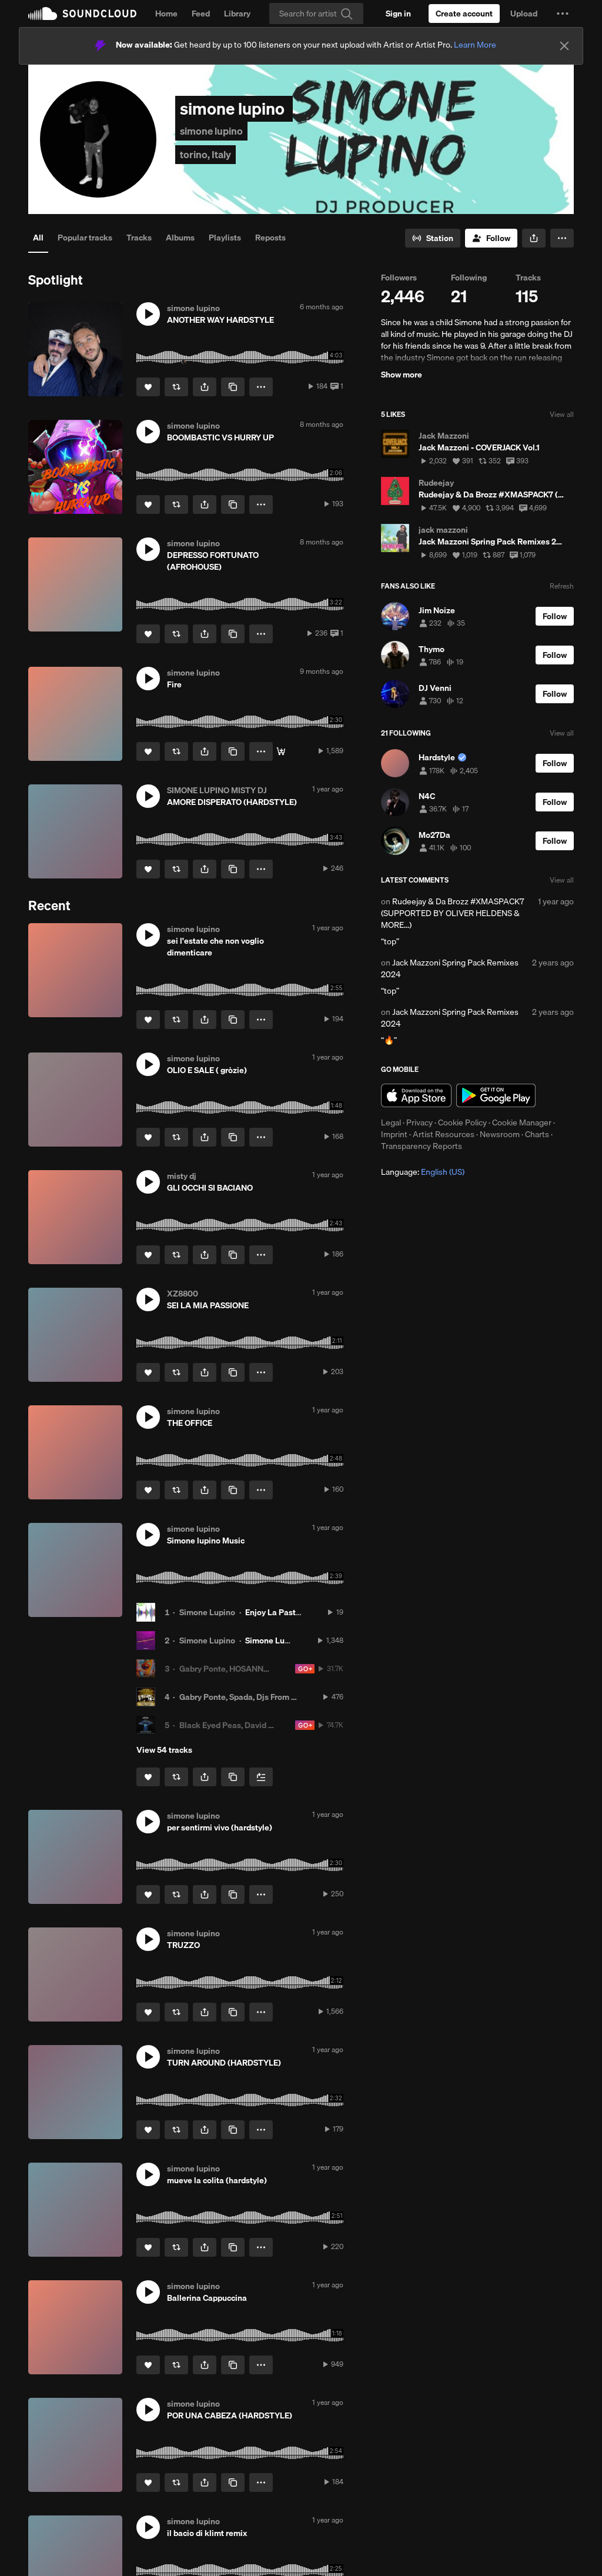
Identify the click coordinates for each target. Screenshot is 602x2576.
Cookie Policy (462, 1122)
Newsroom (500, 1134)
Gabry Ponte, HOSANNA (224, 1668)
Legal (391, 1122)
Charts (537, 1134)
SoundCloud (82, 13)
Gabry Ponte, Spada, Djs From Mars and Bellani (266, 1696)
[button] (562, 13)
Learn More (475, 44)
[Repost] (176, 386)
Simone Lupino (207, 1612)
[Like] (148, 386)
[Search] (316, 13)
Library (237, 13)
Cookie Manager (521, 1122)
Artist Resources (443, 1134)
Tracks (139, 237)
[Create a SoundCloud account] (464, 13)
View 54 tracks (164, 1749)
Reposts (270, 237)
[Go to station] (432, 238)
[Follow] (491, 238)
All (38, 237)
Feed (201, 13)
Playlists (225, 237)
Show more (401, 374)
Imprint (394, 1134)
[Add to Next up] (261, 1777)
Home (166, 13)
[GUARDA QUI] (281, 751)
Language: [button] (422, 1171)
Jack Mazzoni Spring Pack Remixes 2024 (450, 968)
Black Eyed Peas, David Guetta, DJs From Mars (265, 1725)
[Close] (564, 45)
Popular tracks (85, 237)
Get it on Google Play (496, 1095)
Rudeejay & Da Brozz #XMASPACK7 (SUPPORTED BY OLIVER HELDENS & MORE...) (452, 913)
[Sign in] (398, 13)
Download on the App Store (416, 1095)
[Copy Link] (233, 386)
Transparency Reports (421, 1146)
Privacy (419, 1122)
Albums (180, 237)
